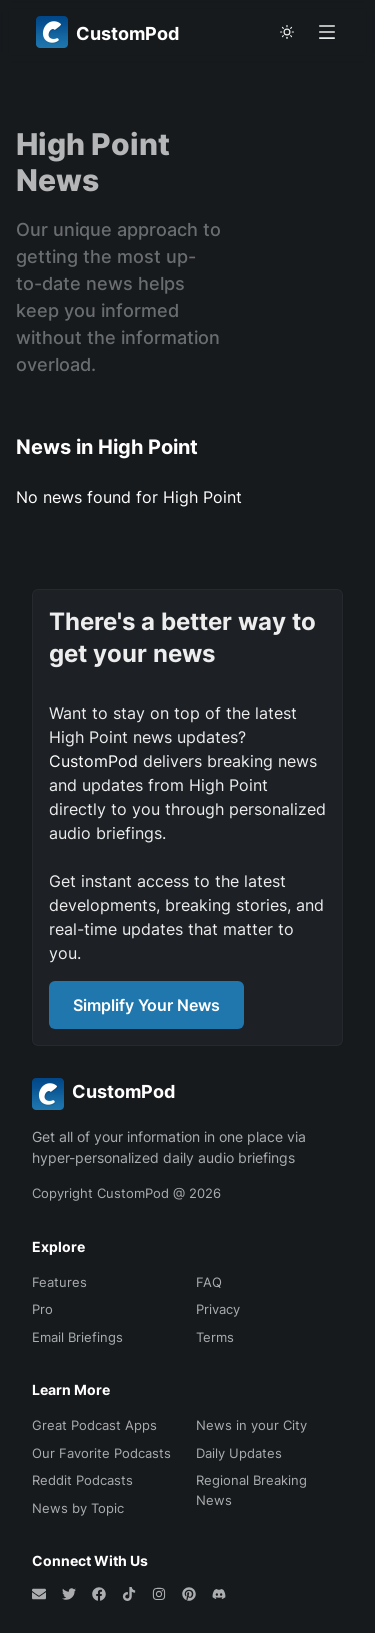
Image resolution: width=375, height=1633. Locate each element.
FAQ (209, 1282)
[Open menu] (327, 32)
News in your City (251, 1425)
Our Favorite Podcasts (101, 1453)
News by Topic (78, 1508)
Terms (215, 1337)
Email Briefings (77, 1337)
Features (59, 1282)
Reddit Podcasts (82, 1480)
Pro (42, 1309)
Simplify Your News (146, 1005)
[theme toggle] (287, 32)
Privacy (218, 1309)
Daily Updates (239, 1453)
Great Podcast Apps (94, 1425)
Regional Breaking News (251, 1490)
